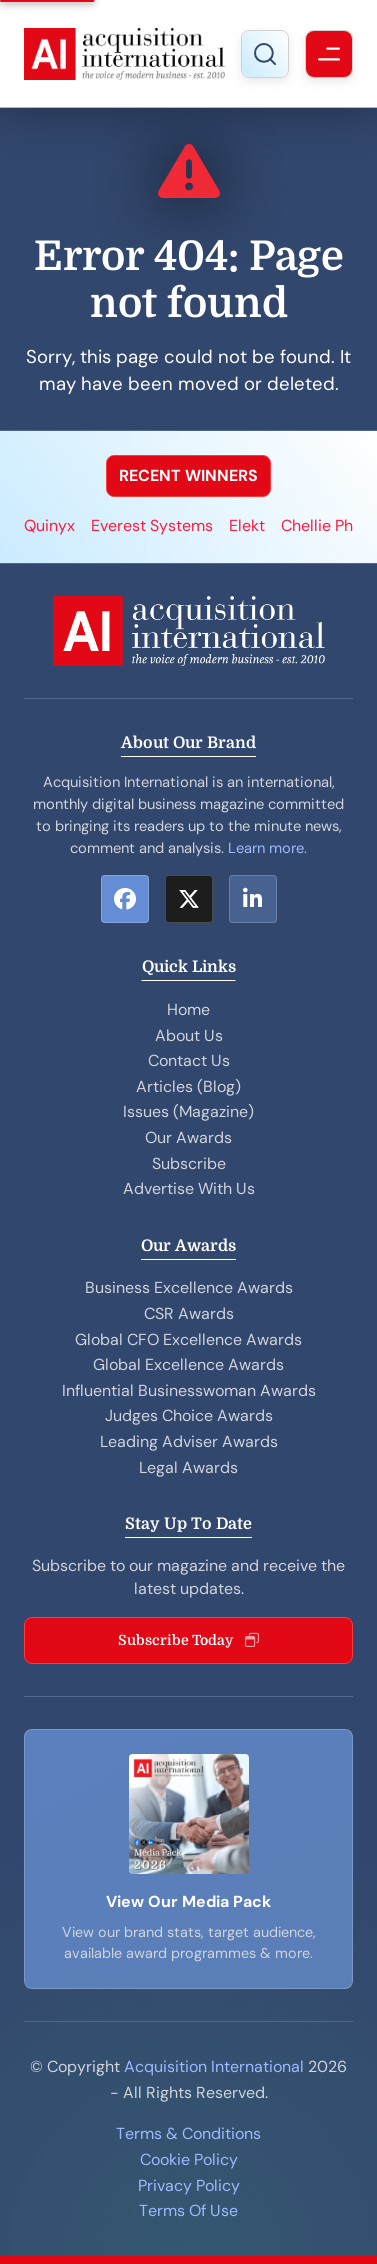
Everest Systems (152, 525)
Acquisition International (214, 2066)
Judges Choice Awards (189, 1415)
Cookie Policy (189, 2159)
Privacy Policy (189, 2185)
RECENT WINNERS (188, 475)
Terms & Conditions (188, 2133)
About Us (189, 1035)
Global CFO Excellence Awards (188, 1339)
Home (188, 1009)
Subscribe (189, 1163)
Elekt (247, 525)
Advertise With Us (189, 1188)
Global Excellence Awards (188, 1364)
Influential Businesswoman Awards (189, 1390)
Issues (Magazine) (188, 1111)
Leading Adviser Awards (189, 1441)
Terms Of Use (188, 2210)
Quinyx (49, 525)
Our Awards (188, 1137)
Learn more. (267, 848)
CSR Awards (189, 1313)
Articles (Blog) (188, 1086)
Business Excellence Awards (189, 1287)
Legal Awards (188, 1467)
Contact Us (189, 1060)
